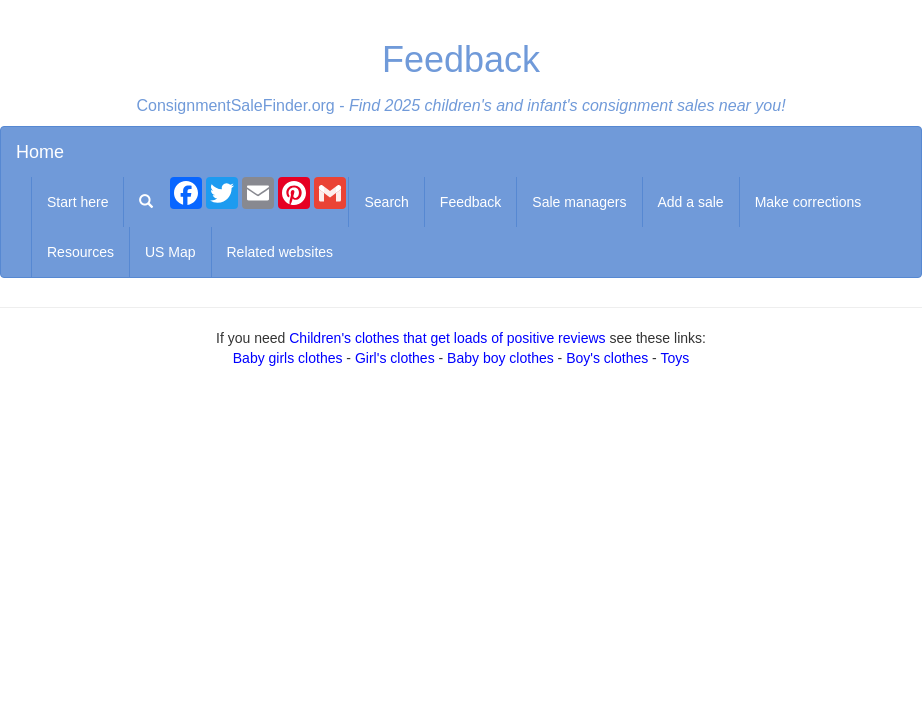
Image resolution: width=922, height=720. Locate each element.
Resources (80, 252)
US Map (170, 252)
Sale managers (579, 202)
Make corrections (808, 202)
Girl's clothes (395, 358)
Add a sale (691, 202)
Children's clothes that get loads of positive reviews (447, 338)
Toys (674, 358)
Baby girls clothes (288, 358)
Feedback (470, 202)
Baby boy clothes (500, 358)
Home (40, 152)
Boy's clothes (607, 358)
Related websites (280, 252)
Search (386, 202)
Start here (77, 202)
